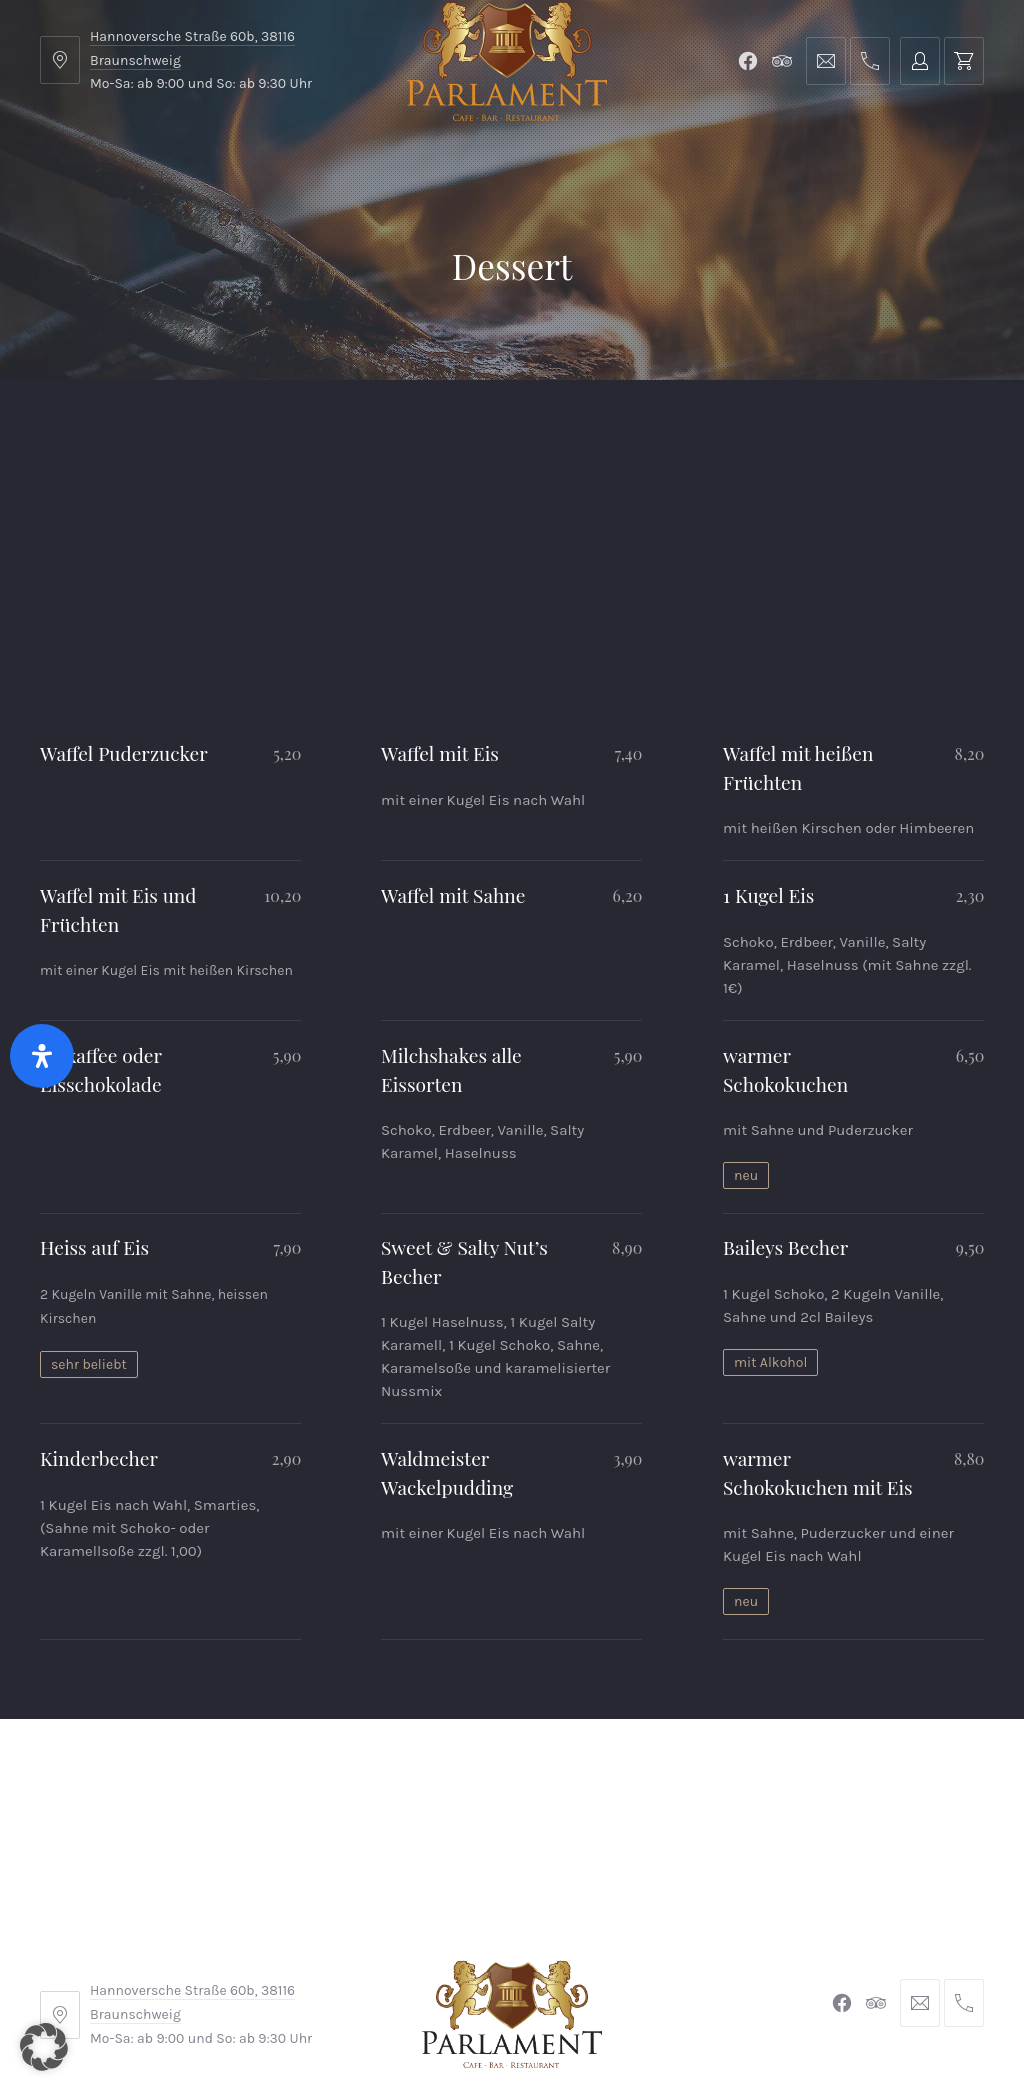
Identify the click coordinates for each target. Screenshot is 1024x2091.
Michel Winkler (801, 2018)
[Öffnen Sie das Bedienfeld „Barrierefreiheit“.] (42, 1056)
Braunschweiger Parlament (375, 2018)
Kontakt (451, 429)
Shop (361, 429)
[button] (44, 2047)
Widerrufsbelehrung (507, 1956)
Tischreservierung (897, 429)
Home (81, 429)
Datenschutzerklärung (694, 1956)
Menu (164, 429)
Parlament (263, 429)
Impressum (359, 1956)
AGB (270, 1956)
